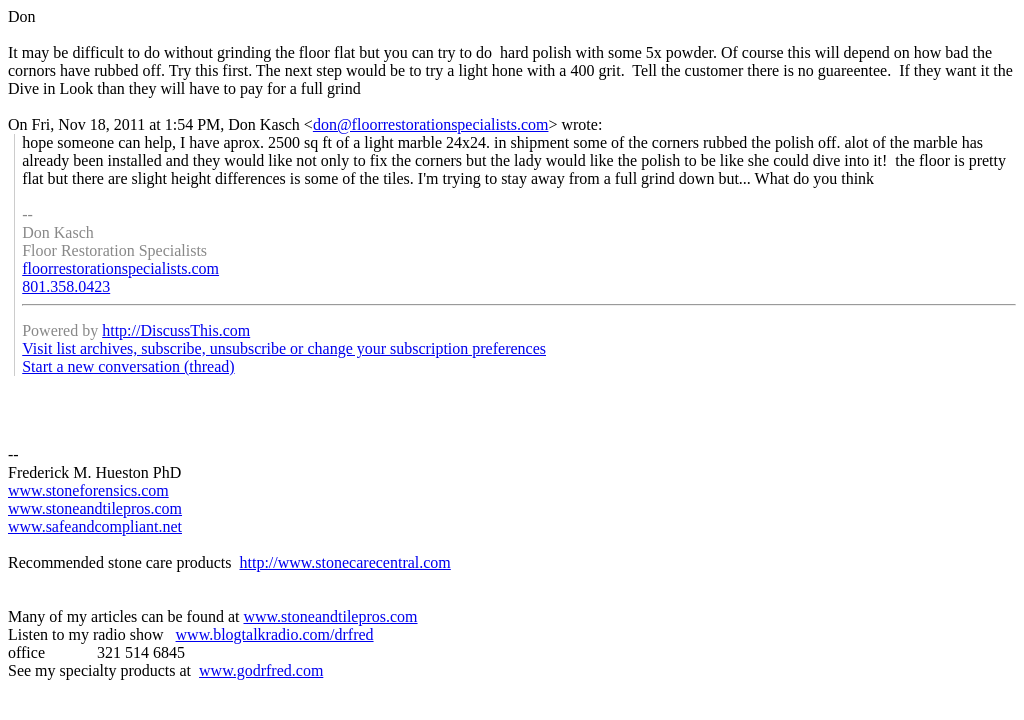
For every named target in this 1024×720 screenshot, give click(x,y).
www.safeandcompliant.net (95, 526)
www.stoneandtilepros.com (95, 508)
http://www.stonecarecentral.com (344, 562)
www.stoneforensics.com (88, 490)
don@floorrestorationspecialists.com (431, 124)
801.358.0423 (66, 286)
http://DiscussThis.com (176, 330)
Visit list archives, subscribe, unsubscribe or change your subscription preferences (284, 348)
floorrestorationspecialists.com (120, 268)
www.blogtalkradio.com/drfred (275, 634)
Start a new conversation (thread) (128, 366)
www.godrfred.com (261, 670)
